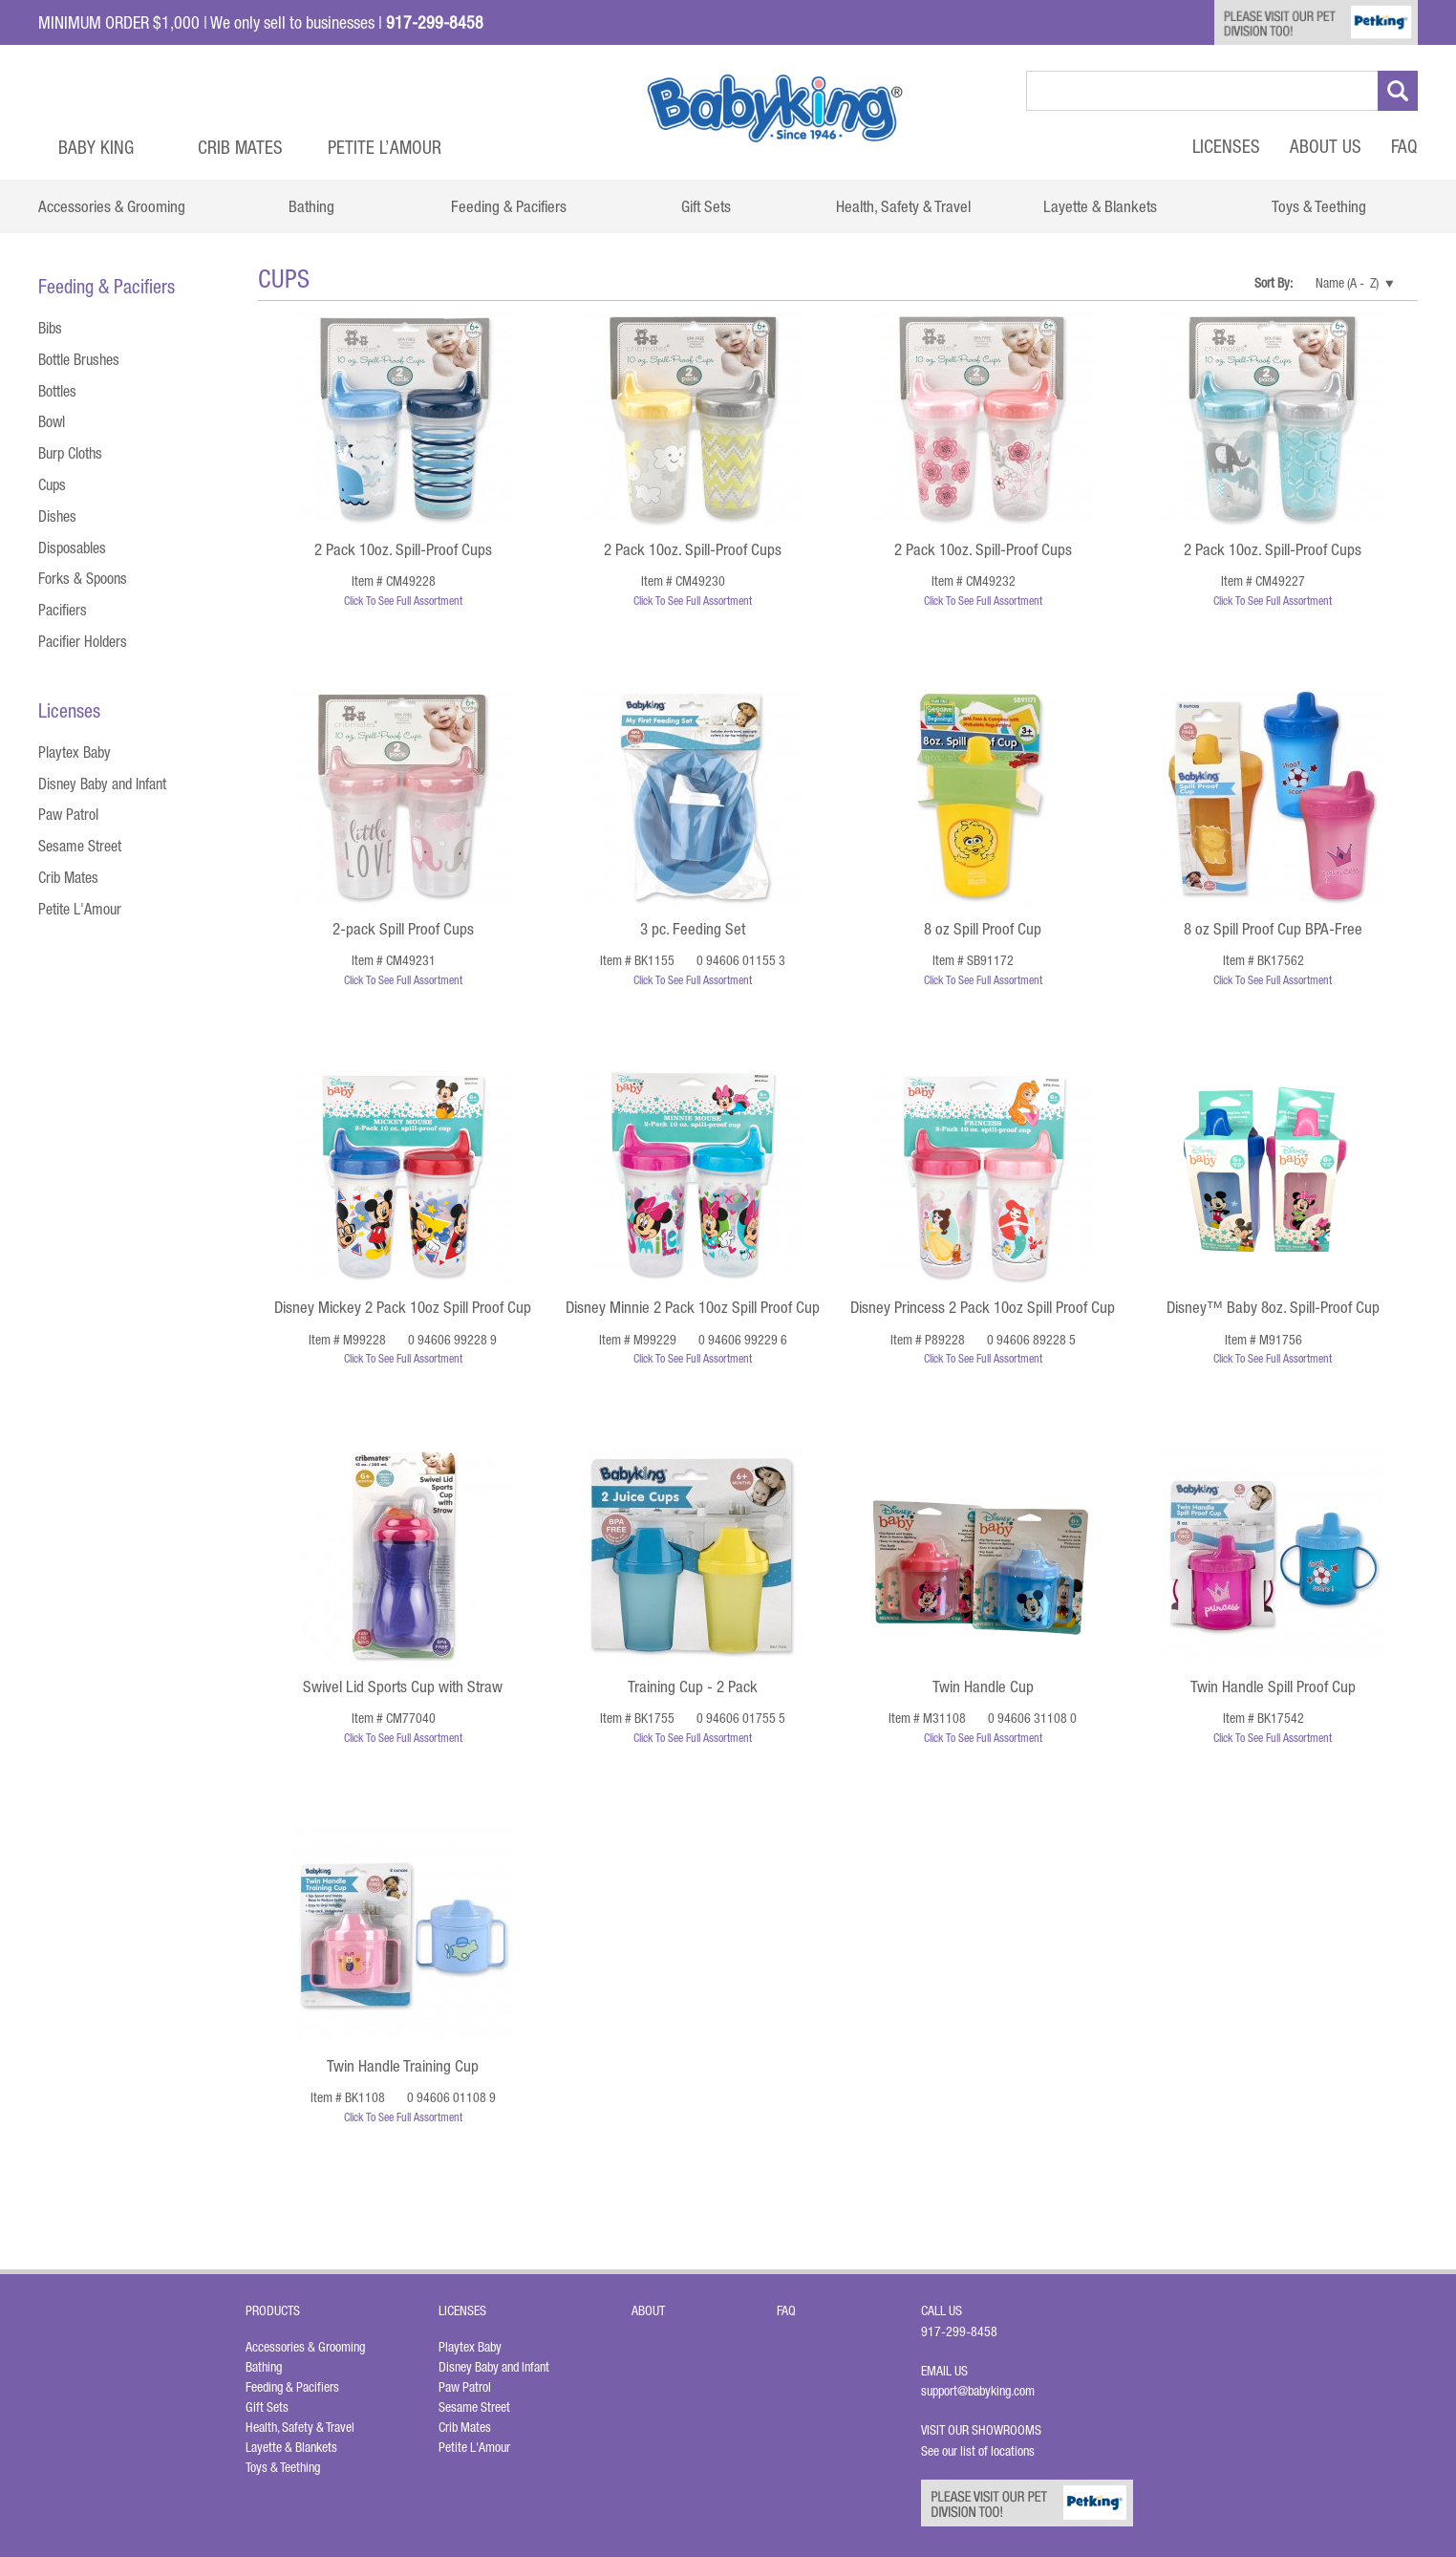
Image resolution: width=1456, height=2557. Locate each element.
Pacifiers (62, 609)
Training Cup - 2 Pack (693, 1686)
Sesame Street (79, 845)
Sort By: (1274, 282)
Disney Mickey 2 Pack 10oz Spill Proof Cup (402, 1307)
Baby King (96, 147)
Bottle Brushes (78, 359)
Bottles (57, 390)
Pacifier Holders (82, 641)
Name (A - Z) (1347, 282)
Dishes (57, 516)
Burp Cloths (70, 453)
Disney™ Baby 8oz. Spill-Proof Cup (1273, 1307)
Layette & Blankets (291, 2447)
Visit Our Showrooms (984, 2430)
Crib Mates (240, 147)
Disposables (72, 547)
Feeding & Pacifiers (292, 2387)
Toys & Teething (283, 2467)
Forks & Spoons (82, 578)
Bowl (51, 421)
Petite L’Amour (384, 147)
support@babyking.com (978, 2390)
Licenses (1226, 146)
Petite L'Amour (79, 908)
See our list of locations (978, 2451)
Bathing (264, 2366)
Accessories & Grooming (305, 2346)
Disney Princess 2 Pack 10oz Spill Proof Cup (982, 1307)
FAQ (1404, 146)
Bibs (50, 327)
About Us (1325, 146)
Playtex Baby (74, 752)
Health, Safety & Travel (300, 2427)
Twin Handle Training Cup (403, 2065)
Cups (52, 484)
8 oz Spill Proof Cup (982, 928)
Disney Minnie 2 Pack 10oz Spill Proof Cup (693, 1307)
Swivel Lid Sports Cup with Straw (403, 1686)
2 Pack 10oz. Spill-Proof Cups (403, 549)
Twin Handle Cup (983, 1686)
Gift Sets (267, 2407)
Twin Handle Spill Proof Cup (1273, 1686)
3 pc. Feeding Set (692, 928)
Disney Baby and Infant (102, 783)
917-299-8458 (959, 2331)
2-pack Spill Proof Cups (403, 928)
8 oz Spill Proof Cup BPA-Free (1273, 928)
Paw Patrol (68, 814)
